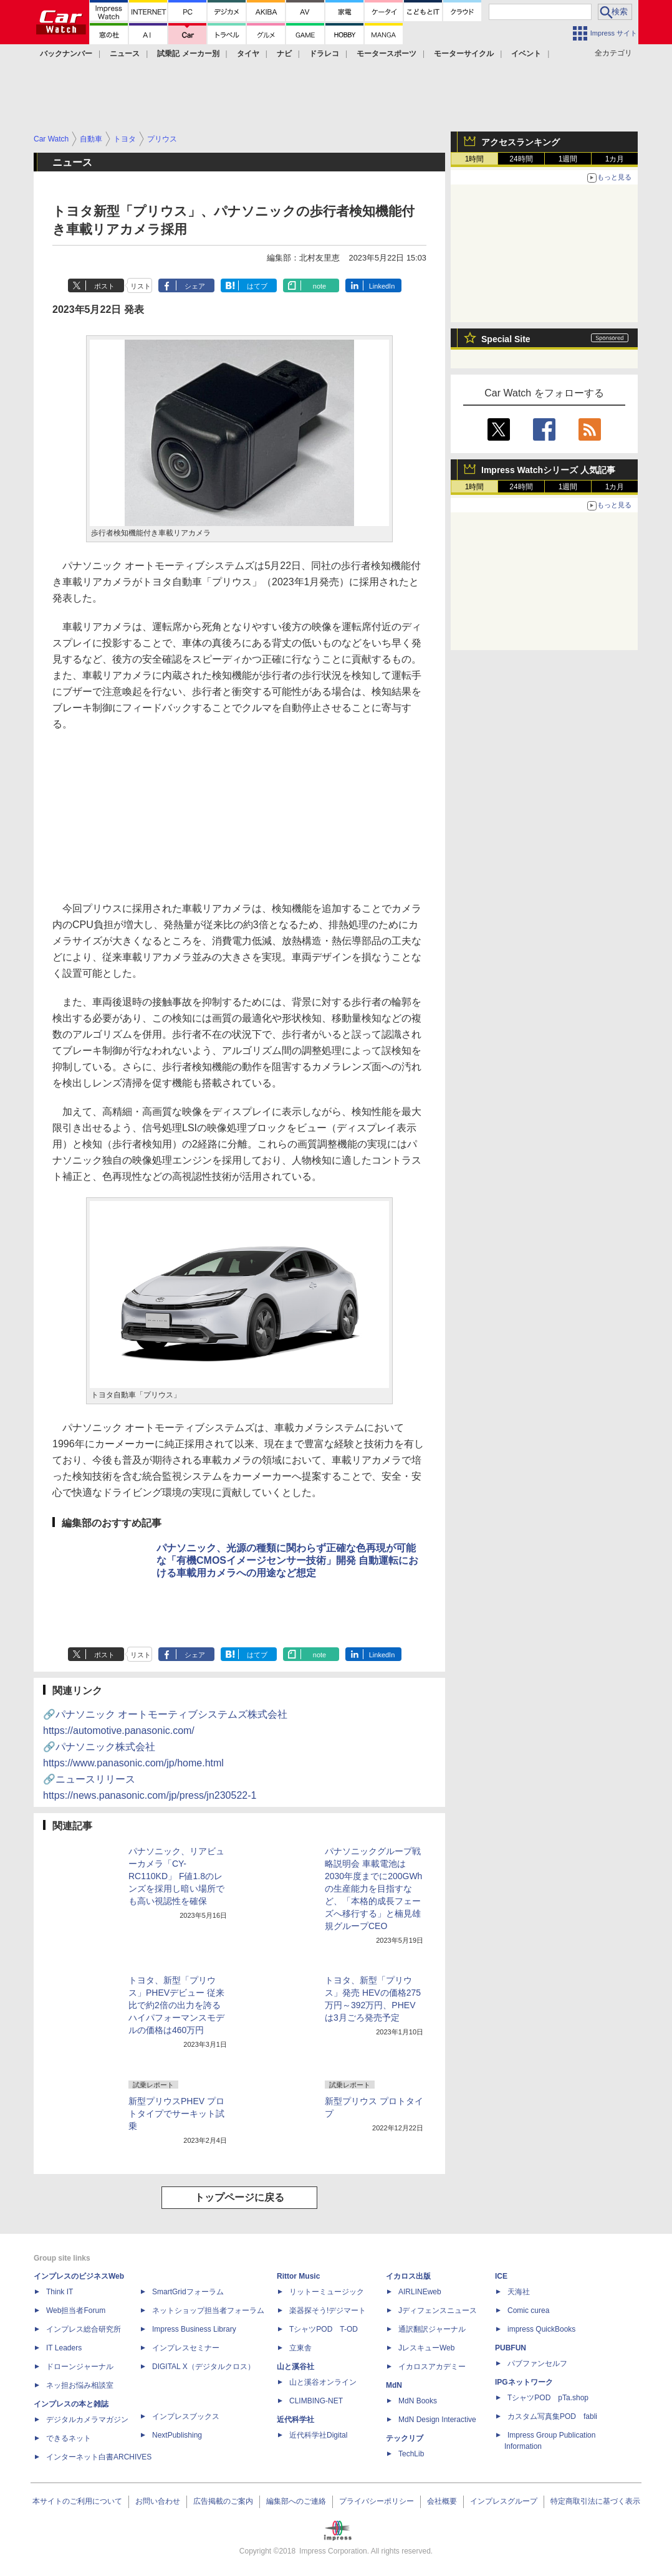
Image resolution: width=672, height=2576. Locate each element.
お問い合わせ (157, 2501)
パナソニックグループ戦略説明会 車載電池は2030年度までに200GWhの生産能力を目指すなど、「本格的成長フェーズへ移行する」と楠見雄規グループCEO (373, 1888)
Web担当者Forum (75, 2310)
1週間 (568, 159)
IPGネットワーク (524, 2382)
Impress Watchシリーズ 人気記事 (548, 470)
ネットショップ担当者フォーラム (208, 2310)
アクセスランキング (520, 142)
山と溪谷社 (295, 2366)
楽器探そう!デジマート (327, 2310)
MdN (394, 2385)
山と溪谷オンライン (323, 2382)
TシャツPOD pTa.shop (547, 2397)
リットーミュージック (326, 2291)
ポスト (104, 286)
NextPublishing (177, 2435)
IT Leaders (64, 2348)
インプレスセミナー (185, 2348)
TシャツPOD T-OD (323, 2329)
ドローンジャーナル (79, 2366)
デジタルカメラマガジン (87, 2419)
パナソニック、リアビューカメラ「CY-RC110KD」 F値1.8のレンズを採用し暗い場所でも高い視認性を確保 (176, 1876)
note (319, 286)
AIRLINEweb (419, 2291)
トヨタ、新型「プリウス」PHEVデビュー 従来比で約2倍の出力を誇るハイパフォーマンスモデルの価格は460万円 (176, 2005)
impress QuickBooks (541, 2329)
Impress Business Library (194, 2329)
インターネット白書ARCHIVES (98, 2457)
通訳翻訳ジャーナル (432, 2329)
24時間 (520, 159)
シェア (195, 286)
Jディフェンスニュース (437, 2310)
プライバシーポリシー (376, 2501)
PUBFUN (510, 2348)
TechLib (411, 2453)
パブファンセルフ (537, 2363)
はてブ (257, 286)
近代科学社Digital (318, 2435)
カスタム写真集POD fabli (552, 2416)
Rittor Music (298, 2276)
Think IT (59, 2291)
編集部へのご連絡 (296, 2501)
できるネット (68, 2438)
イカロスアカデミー (432, 2366)
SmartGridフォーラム (188, 2291)
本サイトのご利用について (77, 2501)
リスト (140, 286)
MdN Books (417, 2400)
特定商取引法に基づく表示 (595, 2501)
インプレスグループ (503, 2501)
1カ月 (615, 159)
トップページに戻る (239, 2197)
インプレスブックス (185, 2416)
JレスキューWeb (426, 2348)
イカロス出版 (408, 2276)
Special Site (505, 339)
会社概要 (442, 2501)
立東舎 (300, 2348)
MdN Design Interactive (437, 2419)
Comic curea (528, 2310)
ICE (501, 2276)
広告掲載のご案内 (223, 2501)
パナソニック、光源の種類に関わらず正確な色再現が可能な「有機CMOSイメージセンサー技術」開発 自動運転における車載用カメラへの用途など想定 (287, 1560)
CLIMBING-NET (316, 2400)
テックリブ (404, 2438)
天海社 (518, 2291)
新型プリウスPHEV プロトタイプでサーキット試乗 (176, 2113)
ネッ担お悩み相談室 (79, 2385)
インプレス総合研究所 (83, 2329)
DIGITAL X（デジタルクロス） (203, 2366)
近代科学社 (295, 2419)
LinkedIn (382, 286)
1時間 (474, 159)
